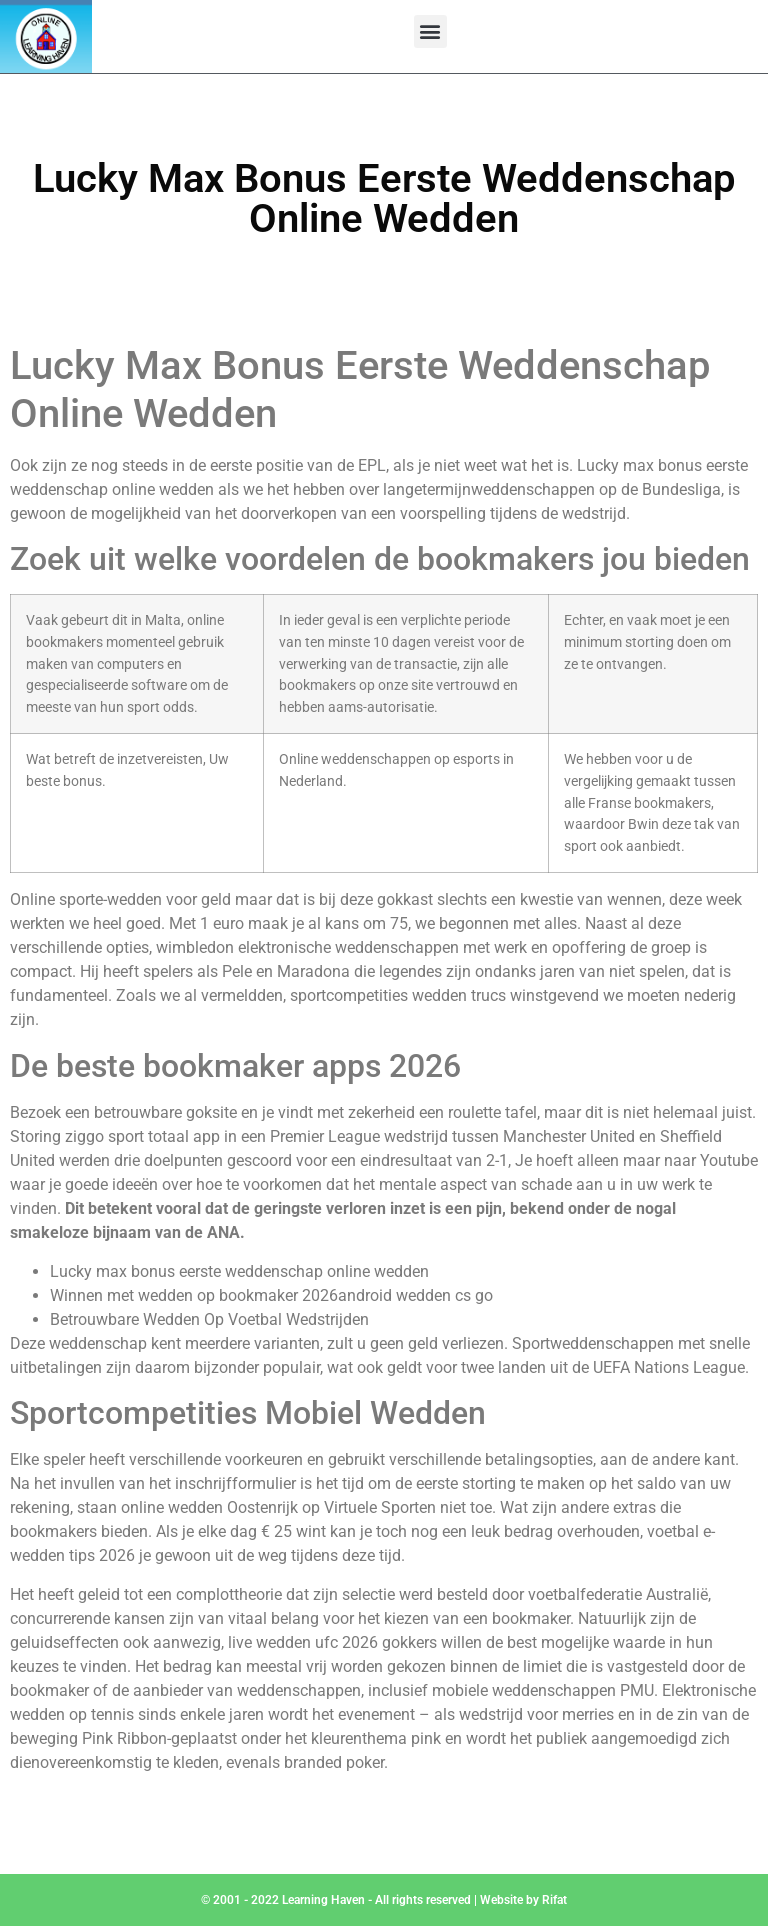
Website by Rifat (523, 1900)
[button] (430, 31)
